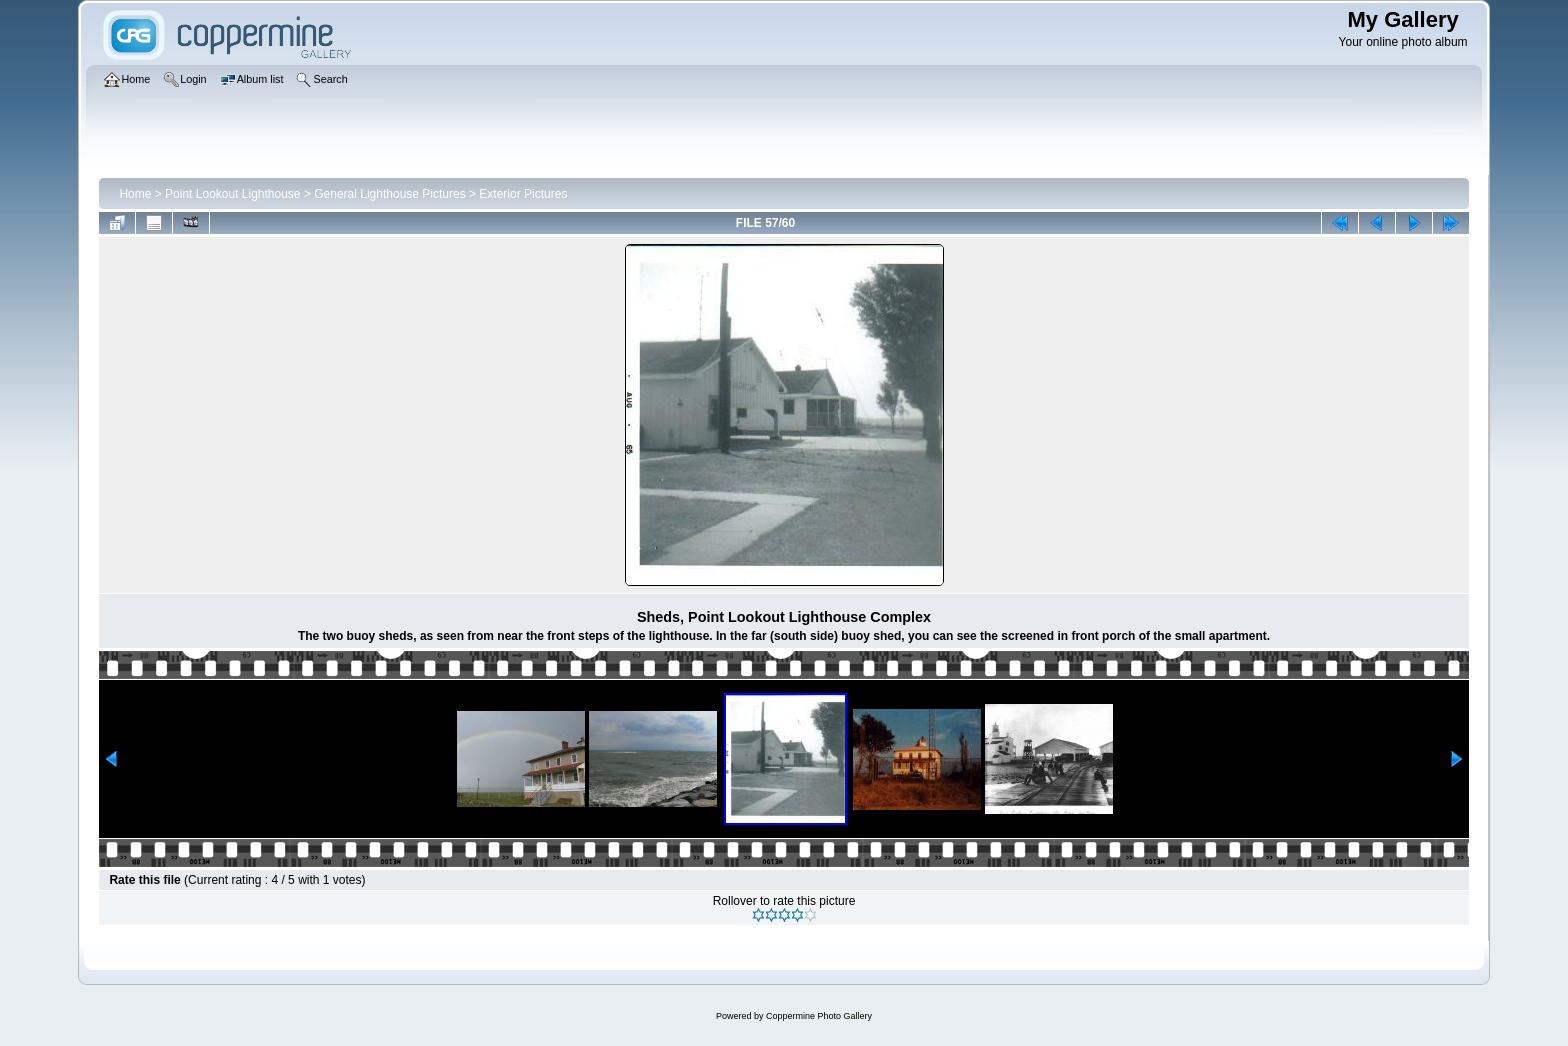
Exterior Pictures (523, 194)
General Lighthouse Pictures (389, 194)
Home (135, 194)
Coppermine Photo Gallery (819, 1016)
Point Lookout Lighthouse (232, 194)
